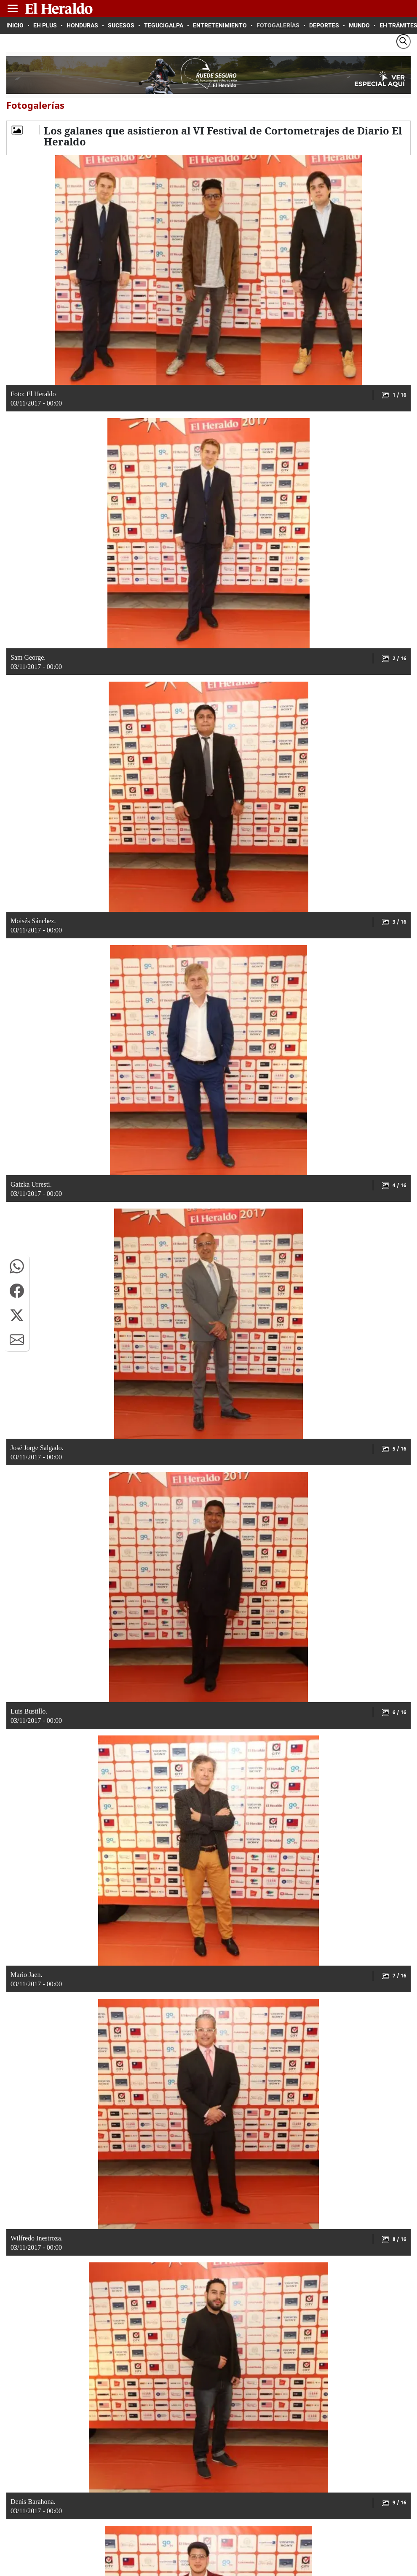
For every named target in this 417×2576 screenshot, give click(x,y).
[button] (16, 1266)
